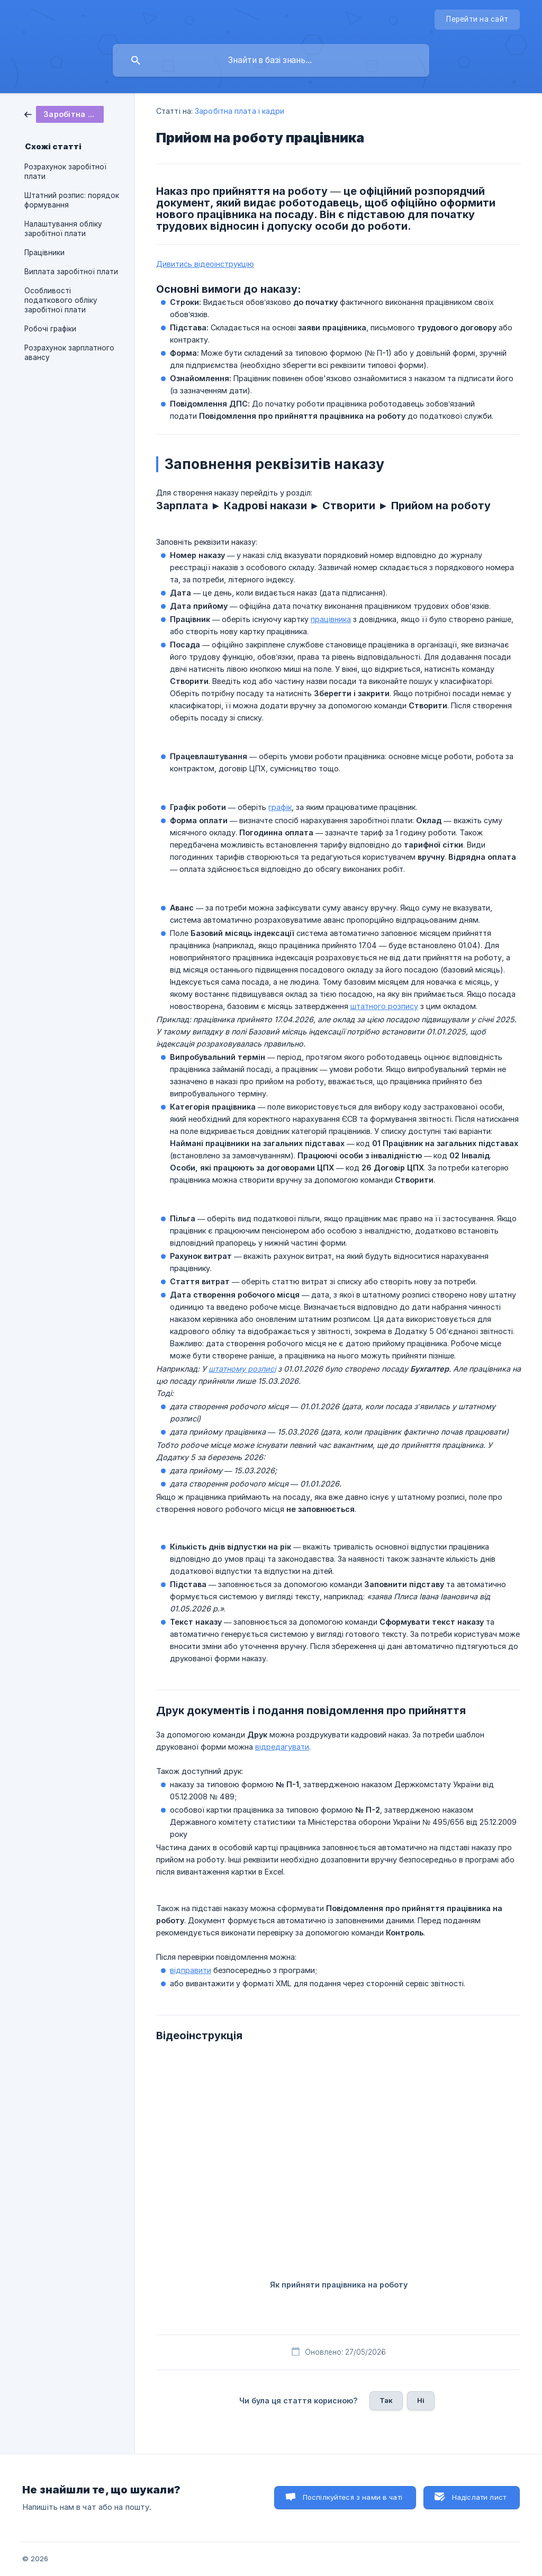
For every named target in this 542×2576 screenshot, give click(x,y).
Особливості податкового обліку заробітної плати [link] (60, 300)
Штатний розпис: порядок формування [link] (71, 200)
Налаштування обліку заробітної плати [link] (63, 229)
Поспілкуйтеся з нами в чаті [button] (352, 2497)
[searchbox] (271, 60)
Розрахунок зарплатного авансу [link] (69, 353)
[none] (477, 20)
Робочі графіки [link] (50, 329)
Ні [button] (420, 2400)
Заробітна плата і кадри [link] (239, 110)
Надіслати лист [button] (479, 2497)
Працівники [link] (44, 252)
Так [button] (386, 2400)
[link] (64, 114)
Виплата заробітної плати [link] (71, 271)
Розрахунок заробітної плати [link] (65, 172)
